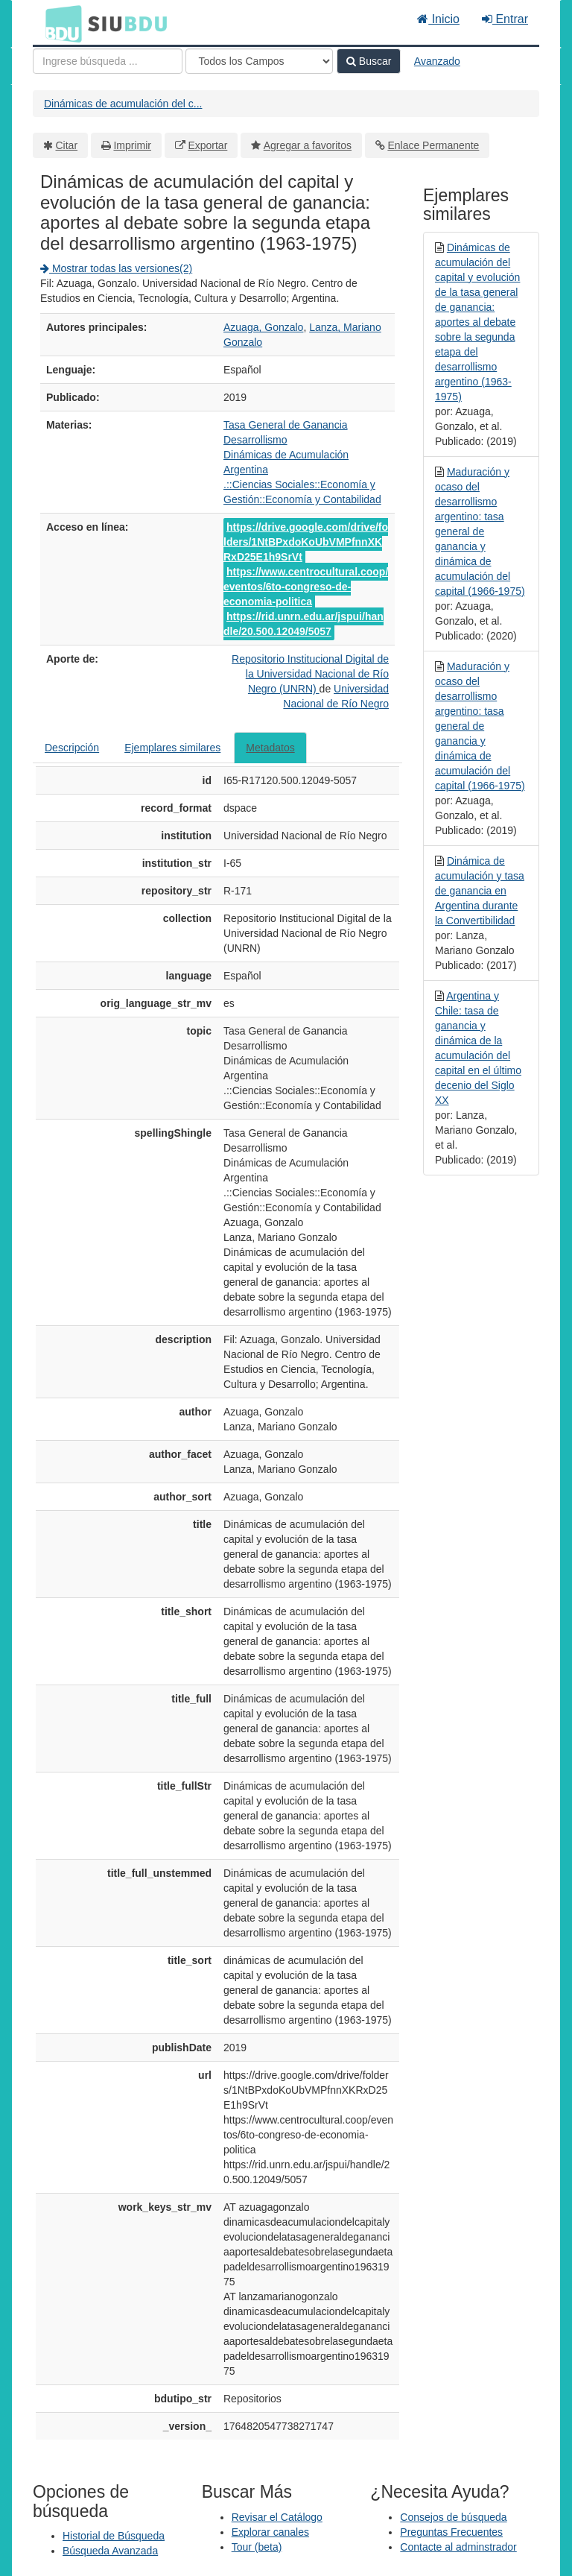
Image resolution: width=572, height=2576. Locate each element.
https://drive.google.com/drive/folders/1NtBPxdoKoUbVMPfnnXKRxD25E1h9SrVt (305, 542)
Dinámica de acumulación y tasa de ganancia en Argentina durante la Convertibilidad (479, 890)
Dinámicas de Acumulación (286, 455)
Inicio (438, 19)
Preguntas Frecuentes (451, 2532)
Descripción (72, 748)
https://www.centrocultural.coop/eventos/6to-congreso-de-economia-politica (305, 586)
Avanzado (437, 61)
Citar (67, 145)
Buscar (368, 61)
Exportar (207, 145)
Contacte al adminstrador (458, 2547)
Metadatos (270, 748)
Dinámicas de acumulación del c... (123, 104)
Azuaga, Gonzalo (263, 327)
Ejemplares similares (172, 748)
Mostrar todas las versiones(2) (116, 268)
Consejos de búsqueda (453, 2517)
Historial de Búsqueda (114, 2536)
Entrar (505, 19)
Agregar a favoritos (308, 145)
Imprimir (132, 145)
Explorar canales (270, 2532)
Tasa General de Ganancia (285, 425)
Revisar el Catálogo (277, 2517)
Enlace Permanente (433, 145)
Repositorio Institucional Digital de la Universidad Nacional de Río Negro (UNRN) (310, 674)
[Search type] (259, 61)
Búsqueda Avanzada (110, 2551)
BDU (59, 23)
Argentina (245, 470)
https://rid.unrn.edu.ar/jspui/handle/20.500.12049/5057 (303, 623)
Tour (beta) (257, 2547)
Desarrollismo (255, 440)
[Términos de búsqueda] (107, 61)
